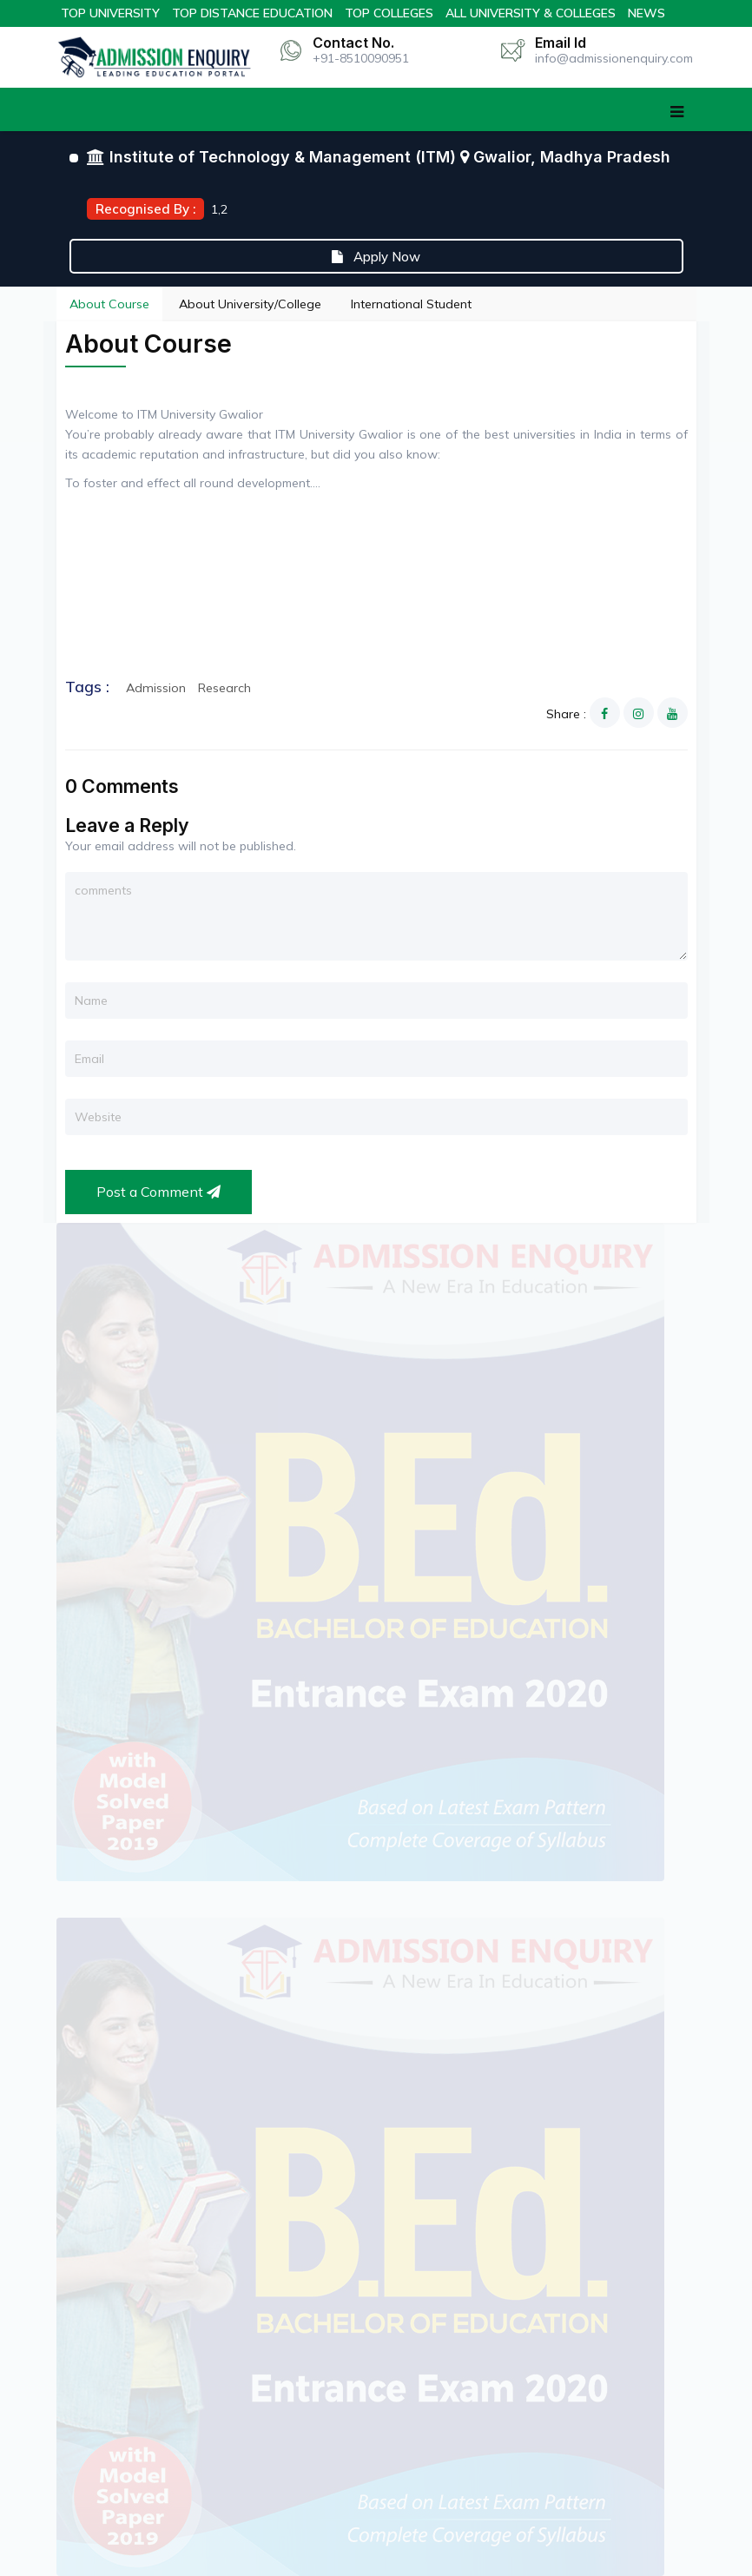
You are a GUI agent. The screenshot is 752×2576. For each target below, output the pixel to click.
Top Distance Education (252, 13)
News (646, 13)
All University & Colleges (530, 13)
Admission (156, 688)
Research (224, 688)
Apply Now (376, 256)
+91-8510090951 (361, 58)
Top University (110, 13)
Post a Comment (158, 1191)
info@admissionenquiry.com (614, 58)
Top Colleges (389, 13)
